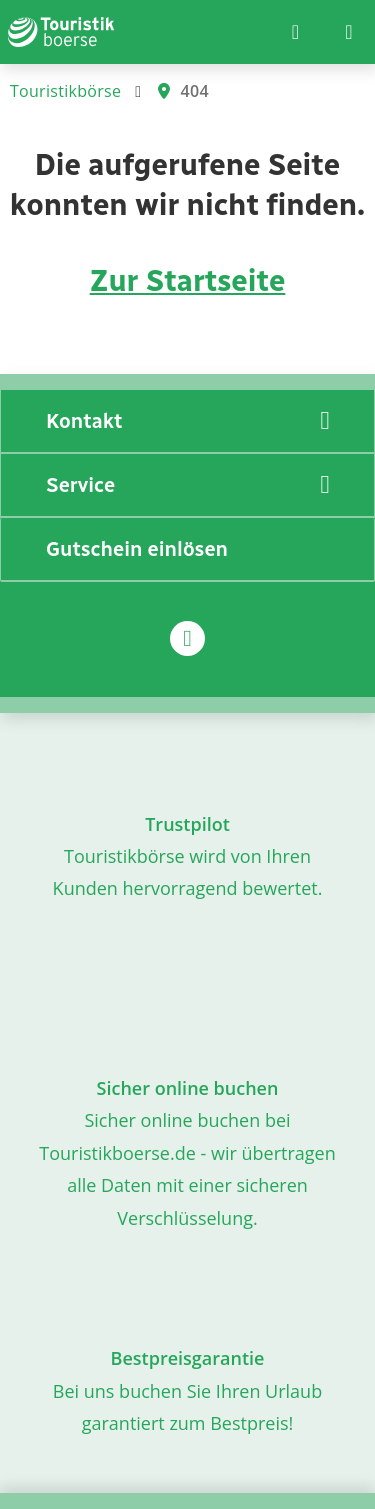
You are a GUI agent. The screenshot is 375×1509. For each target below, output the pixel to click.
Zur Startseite (188, 281)
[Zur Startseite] (61, 32)
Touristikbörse (65, 91)
